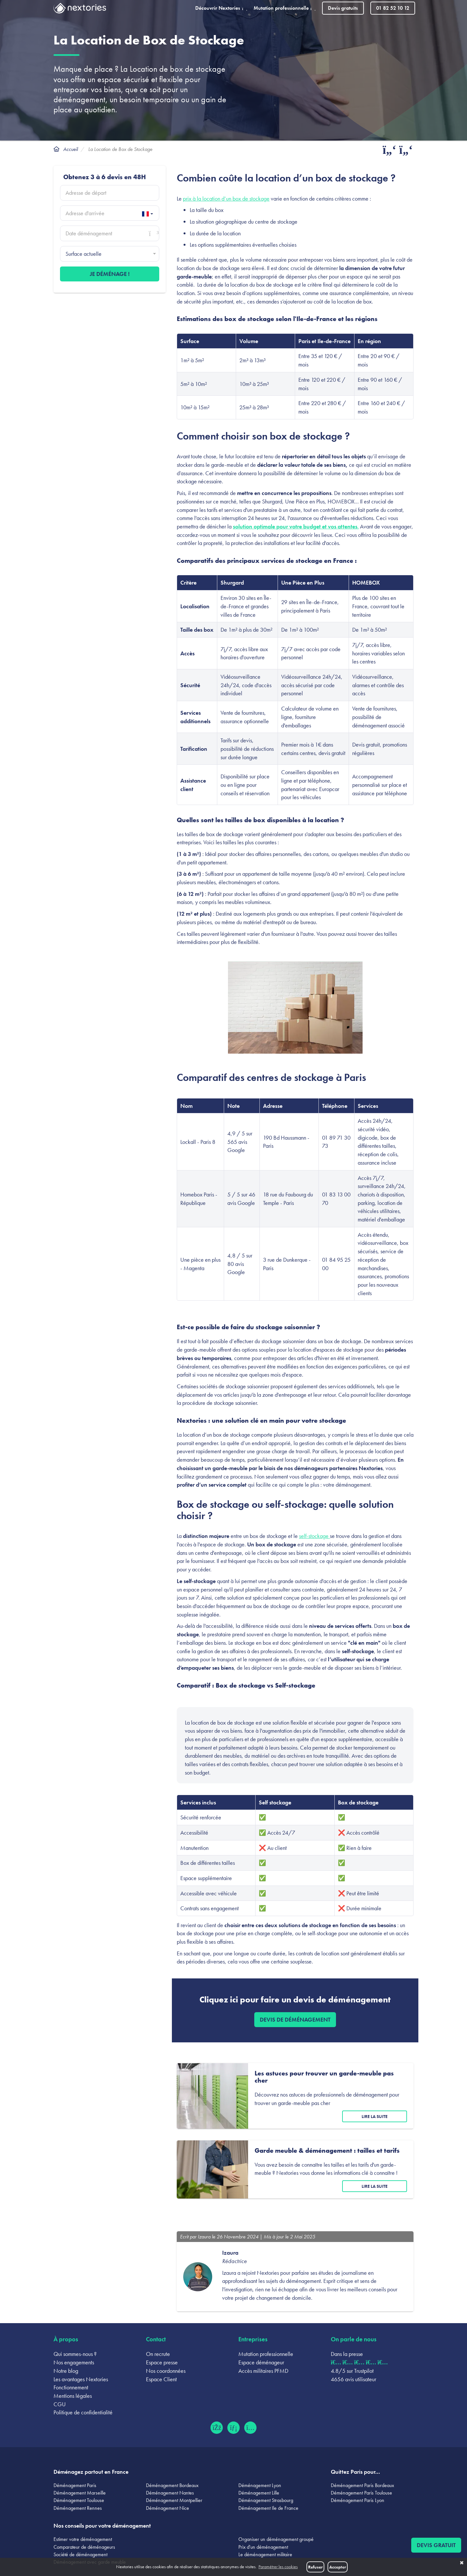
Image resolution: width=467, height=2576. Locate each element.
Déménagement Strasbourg (265, 2500)
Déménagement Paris (75, 2485)
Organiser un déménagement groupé (276, 2539)
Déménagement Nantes (170, 2492)
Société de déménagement (80, 2554)
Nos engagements (74, 2362)
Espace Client (161, 2379)
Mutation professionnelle (265, 2354)
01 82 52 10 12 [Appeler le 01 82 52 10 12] (392, 8)
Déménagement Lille (258, 2492)
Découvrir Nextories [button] (221, 8)
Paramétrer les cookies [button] (278, 2567)
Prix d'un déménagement (263, 2547)
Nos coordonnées (166, 2370)
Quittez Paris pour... (355, 2471)
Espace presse (162, 2362)
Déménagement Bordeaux (172, 2485)
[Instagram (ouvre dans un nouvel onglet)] (250, 2427)
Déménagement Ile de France (268, 2508)
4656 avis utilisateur (353, 2379)
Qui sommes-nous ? (75, 2354)
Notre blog (66, 2370)
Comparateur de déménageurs (84, 2547)
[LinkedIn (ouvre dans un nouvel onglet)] (233, 2427)
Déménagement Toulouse (79, 2500)
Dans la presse (347, 2354)
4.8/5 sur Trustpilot (352, 2370)
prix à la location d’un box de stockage (226, 198)
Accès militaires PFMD (263, 2370)
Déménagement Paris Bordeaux (362, 2485)
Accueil (70, 149)
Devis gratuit (436, 2545)
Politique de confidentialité (83, 2412)
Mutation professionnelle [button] (285, 8)
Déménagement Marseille (80, 2492)
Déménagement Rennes (78, 2508)
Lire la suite (375, 2116)
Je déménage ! (110, 274)
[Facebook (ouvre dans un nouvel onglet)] (216, 2427)
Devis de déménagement (295, 2019)
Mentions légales (73, 2395)
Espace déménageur (261, 2362)
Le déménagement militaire (265, 2554)
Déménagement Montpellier (174, 2500)
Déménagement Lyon (259, 2485)
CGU (60, 2404)
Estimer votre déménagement (83, 2539)
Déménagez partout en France (91, 2471)
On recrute (158, 2354)
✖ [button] (462, 2563)
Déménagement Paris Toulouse (361, 2492)
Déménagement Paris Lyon (357, 2500)
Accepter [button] (337, 2567)
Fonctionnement (71, 2387)
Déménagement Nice (167, 2508)
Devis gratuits (343, 8)
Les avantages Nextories (81, 2379)
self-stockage (314, 1536)
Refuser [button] (315, 2567)
